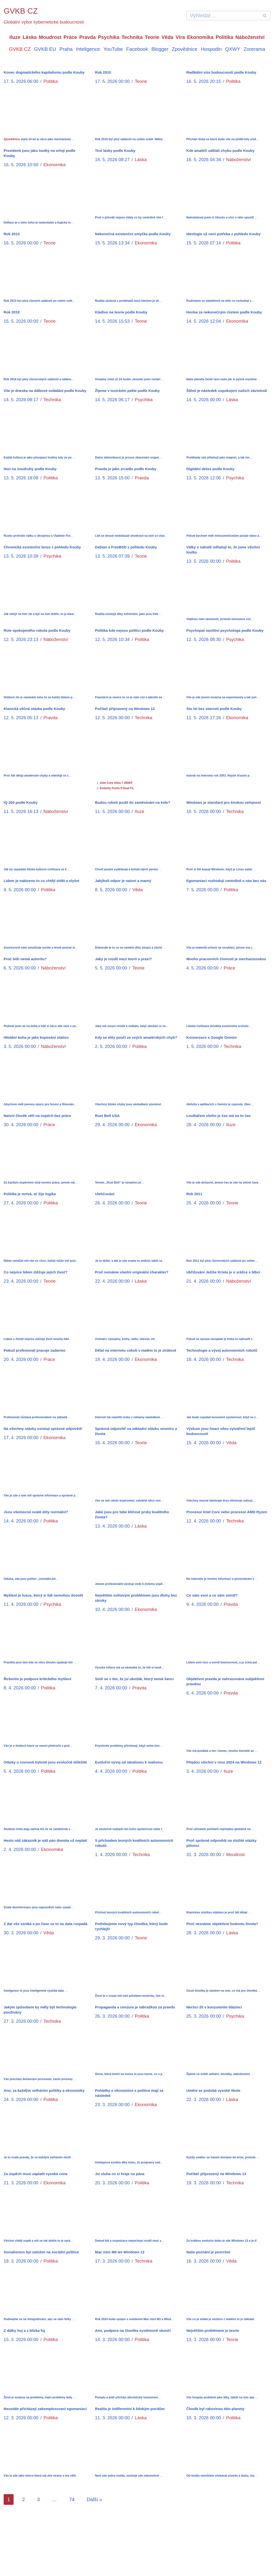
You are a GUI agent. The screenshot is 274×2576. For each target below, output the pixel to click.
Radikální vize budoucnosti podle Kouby (221, 91)
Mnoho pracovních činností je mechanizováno (226, 986)
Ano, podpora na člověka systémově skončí (133, 2370)
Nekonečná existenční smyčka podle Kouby (133, 254)
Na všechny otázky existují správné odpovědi (43, 1460)
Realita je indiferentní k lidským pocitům (130, 2449)
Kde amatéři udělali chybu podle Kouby (220, 170)
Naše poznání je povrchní (208, 2291)
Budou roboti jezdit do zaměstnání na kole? (132, 828)
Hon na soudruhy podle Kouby (30, 491)
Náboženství (20, 46)
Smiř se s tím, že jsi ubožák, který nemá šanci (134, 1712)
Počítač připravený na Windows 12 (125, 733)
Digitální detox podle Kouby (210, 491)
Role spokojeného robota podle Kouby (37, 654)
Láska (26, 38)
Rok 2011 (194, 1223)
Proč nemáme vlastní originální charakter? (131, 1302)
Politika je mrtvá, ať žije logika (30, 1223)
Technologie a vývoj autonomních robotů (221, 1381)
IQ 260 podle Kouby (21, 828)
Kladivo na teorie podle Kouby (121, 333)
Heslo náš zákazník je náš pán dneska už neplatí (45, 1876)
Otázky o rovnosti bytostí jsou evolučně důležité (45, 1796)
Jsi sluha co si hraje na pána (119, 2212)
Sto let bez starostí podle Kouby (214, 733)
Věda (173, 38)
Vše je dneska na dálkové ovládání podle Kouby (45, 412)
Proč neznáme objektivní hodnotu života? (222, 1960)
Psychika (110, 38)
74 (73, 2541)
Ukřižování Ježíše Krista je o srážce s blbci (223, 1302)
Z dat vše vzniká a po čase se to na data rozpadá (45, 1960)
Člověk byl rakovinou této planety (215, 2449)
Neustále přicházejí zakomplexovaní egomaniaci (45, 2449)
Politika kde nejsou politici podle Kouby (129, 654)
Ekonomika (209, 38)
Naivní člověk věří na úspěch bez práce (37, 1144)
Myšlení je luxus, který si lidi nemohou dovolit (43, 1628)
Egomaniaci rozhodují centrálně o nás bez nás (226, 907)
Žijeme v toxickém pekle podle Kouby (127, 412)
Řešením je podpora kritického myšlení (37, 1712)
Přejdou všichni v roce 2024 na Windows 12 (224, 1796)
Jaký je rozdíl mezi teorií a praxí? (123, 986)
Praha (65, 59)
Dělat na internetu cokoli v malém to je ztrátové (135, 1381)
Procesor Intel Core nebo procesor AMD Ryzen (226, 1544)
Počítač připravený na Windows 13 (216, 2212)
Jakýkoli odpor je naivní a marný (123, 907)
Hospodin (220, 59)
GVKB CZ (16, 59)
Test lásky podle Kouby (115, 170)
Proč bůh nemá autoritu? (25, 986)
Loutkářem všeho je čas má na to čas (218, 1144)
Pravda (88, 38)
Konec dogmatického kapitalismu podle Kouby (44, 91)
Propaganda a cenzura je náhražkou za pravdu (135, 2044)
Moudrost (48, 38)
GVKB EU (43, 59)
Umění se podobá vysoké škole (213, 2128)
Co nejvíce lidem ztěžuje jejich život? (35, 1302)
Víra (187, 38)
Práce (70, 38)
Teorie (157, 38)
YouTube (116, 59)
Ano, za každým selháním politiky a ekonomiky (44, 2128)
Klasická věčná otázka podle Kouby (34, 733)
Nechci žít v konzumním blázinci (214, 2044)
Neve (10, 2569)
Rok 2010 (103, 91)
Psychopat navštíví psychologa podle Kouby (225, 654)
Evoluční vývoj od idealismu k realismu (129, 1796)
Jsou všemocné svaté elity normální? (36, 1544)
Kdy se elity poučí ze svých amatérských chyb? (136, 1065)
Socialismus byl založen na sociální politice (41, 2291)
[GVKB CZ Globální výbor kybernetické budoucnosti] (44, 15)
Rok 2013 (12, 254)
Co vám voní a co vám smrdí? (212, 1628)
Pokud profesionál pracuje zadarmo (34, 1381)
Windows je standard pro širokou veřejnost (223, 828)
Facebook (141, 59)
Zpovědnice (192, 59)
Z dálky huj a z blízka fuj (24, 2370)
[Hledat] (222, 15)
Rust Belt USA (107, 1144)
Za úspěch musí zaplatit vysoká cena (35, 2212)
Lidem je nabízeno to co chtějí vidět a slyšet (41, 907)
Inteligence (89, 59)
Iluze (11, 38)
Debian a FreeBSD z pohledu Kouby (126, 570)
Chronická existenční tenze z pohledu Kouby (42, 570)
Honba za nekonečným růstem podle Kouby (224, 333)
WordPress (53, 2569)
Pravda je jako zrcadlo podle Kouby (125, 491)
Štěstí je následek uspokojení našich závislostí (226, 412)
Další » (96, 2541)
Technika (136, 38)
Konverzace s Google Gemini (211, 1065)
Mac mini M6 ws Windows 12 (119, 2291)
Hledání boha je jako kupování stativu (36, 1065)
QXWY (243, 59)
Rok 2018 (12, 333)
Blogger (166, 59)
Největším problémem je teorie (212, 2370)
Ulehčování (104, 1223)
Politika (234, 38)
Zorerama (16, 68)
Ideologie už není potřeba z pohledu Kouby (223, 254)
